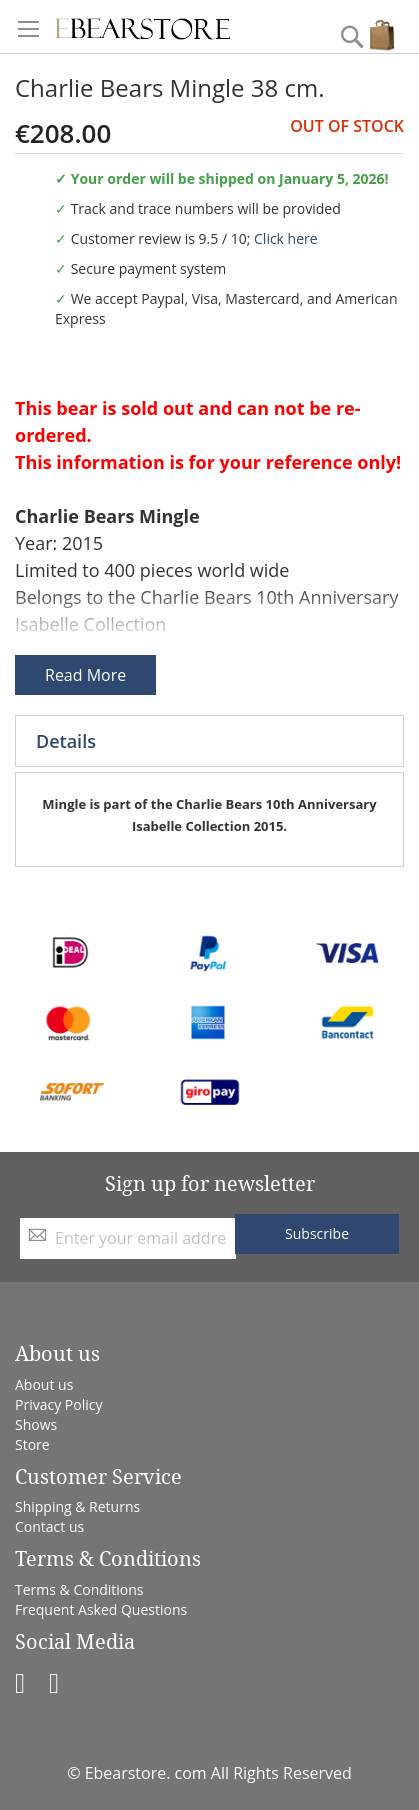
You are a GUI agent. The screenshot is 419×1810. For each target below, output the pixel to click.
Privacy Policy (58, 1404)
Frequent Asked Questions (101, 1609)
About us (44, 1384)
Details (66, 741)
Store (32, 1444)
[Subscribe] (317, 1234)
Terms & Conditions (79, 1589)
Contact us (49, 1526)
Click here (286, 238)
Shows (36, 1424)
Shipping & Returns (77, 1506)
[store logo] (142, 26)
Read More (85, 675)
